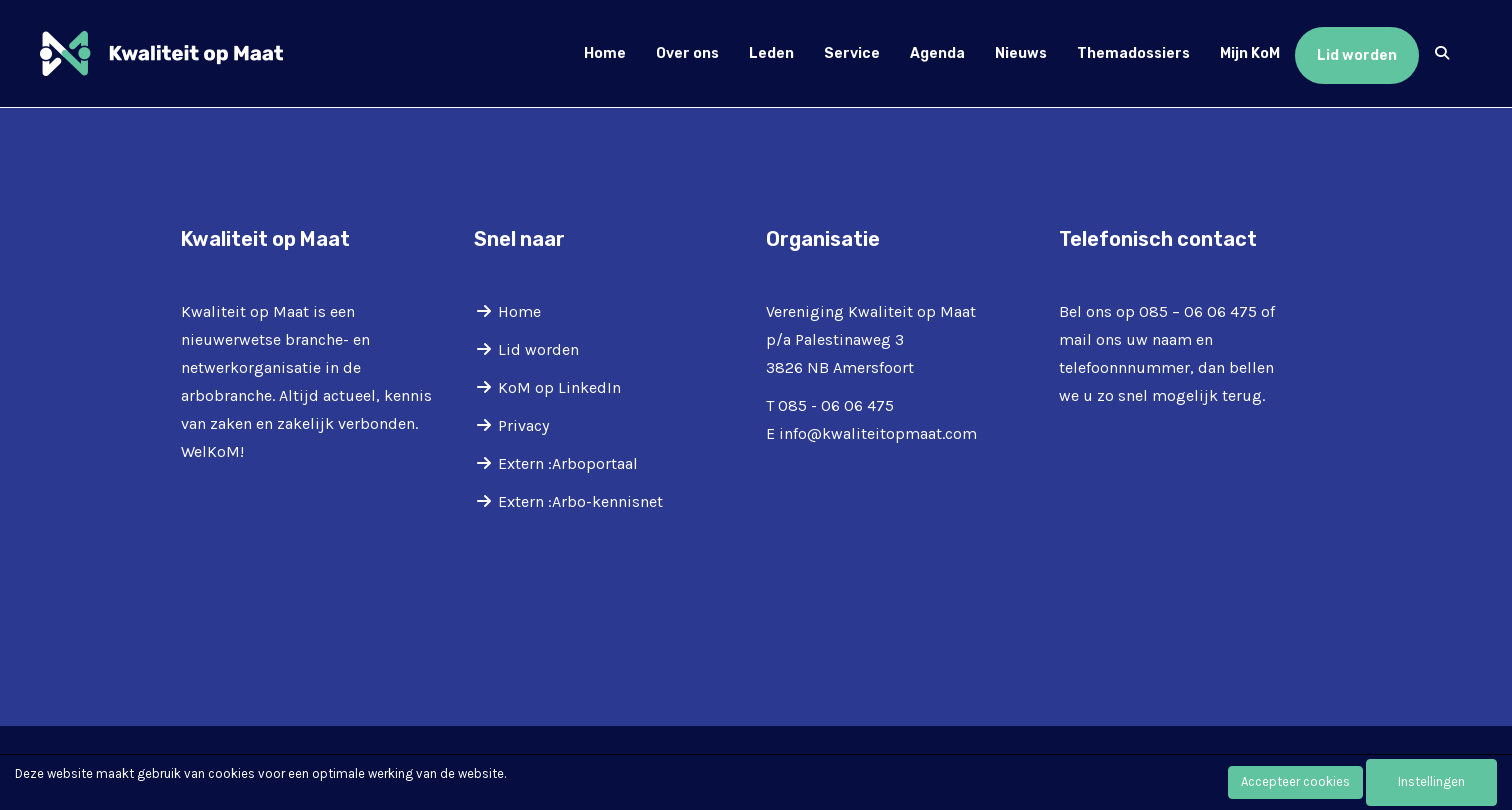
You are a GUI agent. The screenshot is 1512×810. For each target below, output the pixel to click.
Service (852, 53)
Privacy (523, 425)
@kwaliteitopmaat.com (878, 433)
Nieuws (1021, 53)
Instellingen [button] (1431, 781)
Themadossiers (1133, 53)
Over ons (687, 53)
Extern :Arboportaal (568, 463)
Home (605, 53)
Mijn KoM (1250, 53)
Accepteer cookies (1295, 781)
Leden (771, 53)
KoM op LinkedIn (559, 387)
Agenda (937, 53)
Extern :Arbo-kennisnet (580, 501)
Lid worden (1357, 55)
